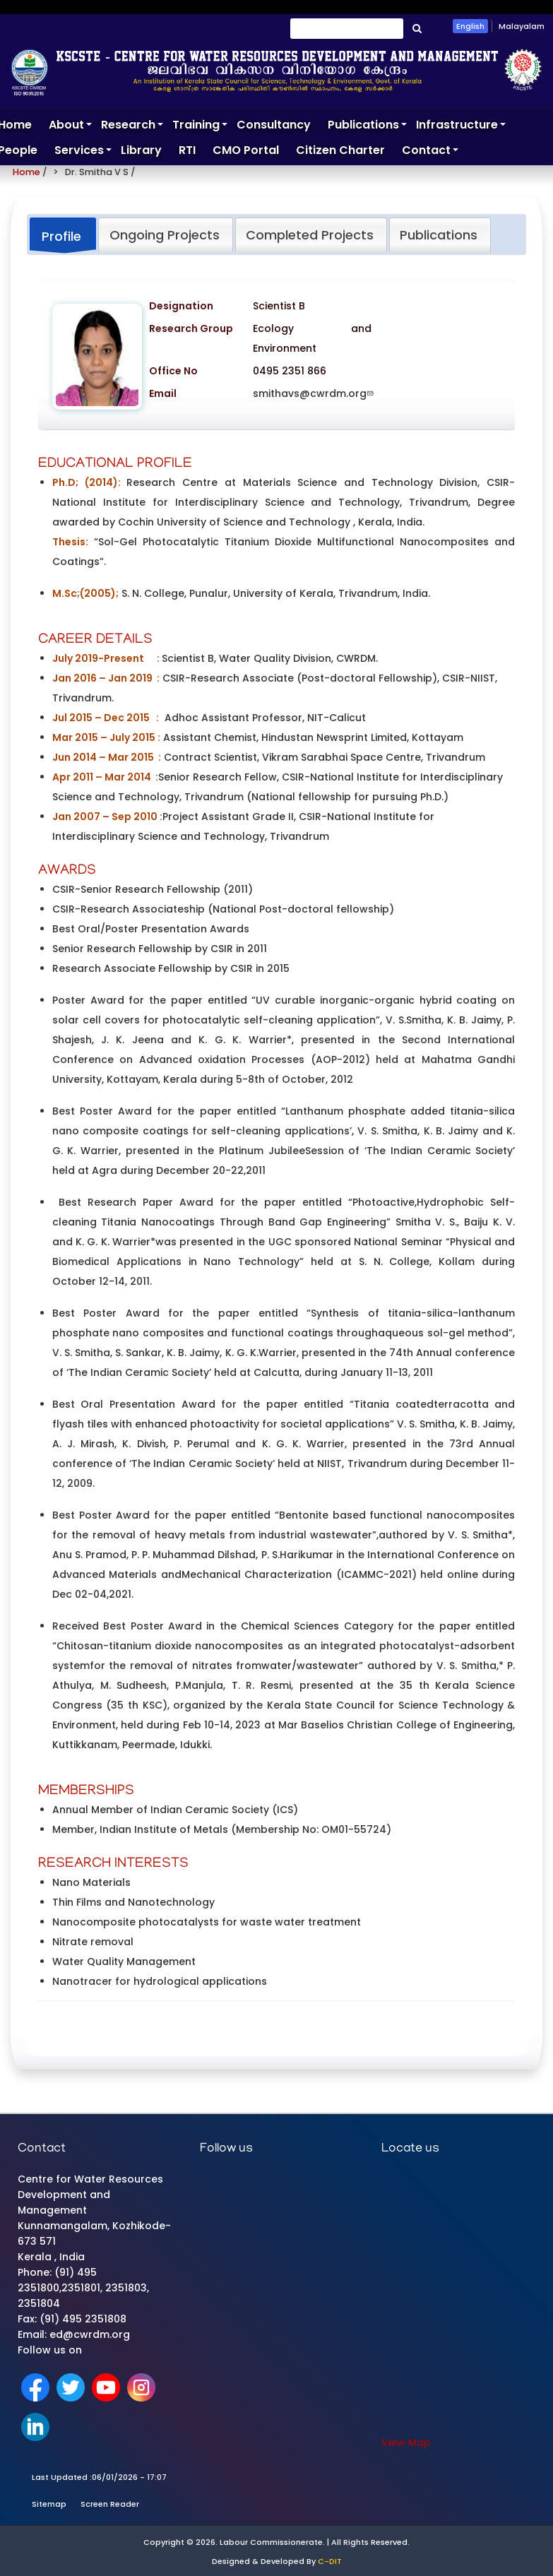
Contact (430, 152)
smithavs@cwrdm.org (314, 393)
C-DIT (330, 2561)
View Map (406, 2442)
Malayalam (522, 26)
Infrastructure (461, 127)
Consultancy (274, 125)
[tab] (63, 236)
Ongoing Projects (164, 235)
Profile (61, 236)
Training (200, 127)
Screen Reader (110, 2504)
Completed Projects (310, 235)
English (470, 26)
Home (26, 172)
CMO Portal (246, 150)
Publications (368, 127)
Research (132, 127)
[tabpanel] (276, 1148)
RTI (187, 150)
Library (141, 150)
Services (83, 152)
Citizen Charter (340, 150)
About (71, 127)
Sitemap (49, 2504)
